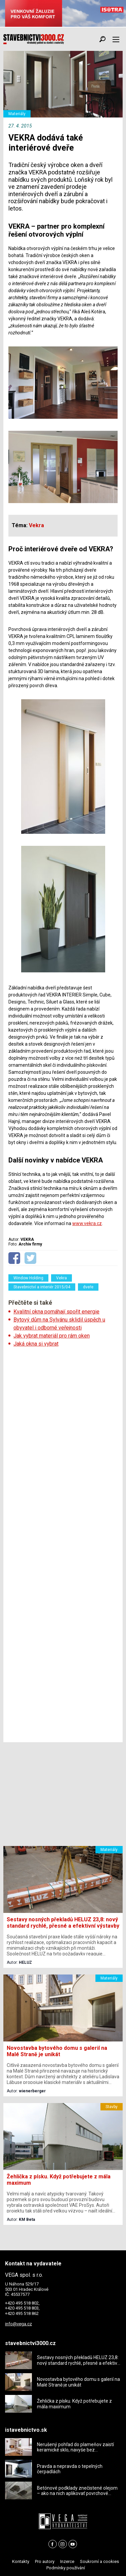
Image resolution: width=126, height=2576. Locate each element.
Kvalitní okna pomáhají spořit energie (56, 1311)
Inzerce (67, 2561)
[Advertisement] (63, 1545)
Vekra (61, 1278)
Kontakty (20, 2561)
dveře (88, 1287)
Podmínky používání (65, 2568)
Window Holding (28, 1278)
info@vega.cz (18, 2323)
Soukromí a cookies (99, 2561)
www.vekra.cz (87, 1223)
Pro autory (44, 2561)
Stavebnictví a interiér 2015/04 (41, 1287)
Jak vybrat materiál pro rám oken (51, 1336)
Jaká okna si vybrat (35, 1344)
